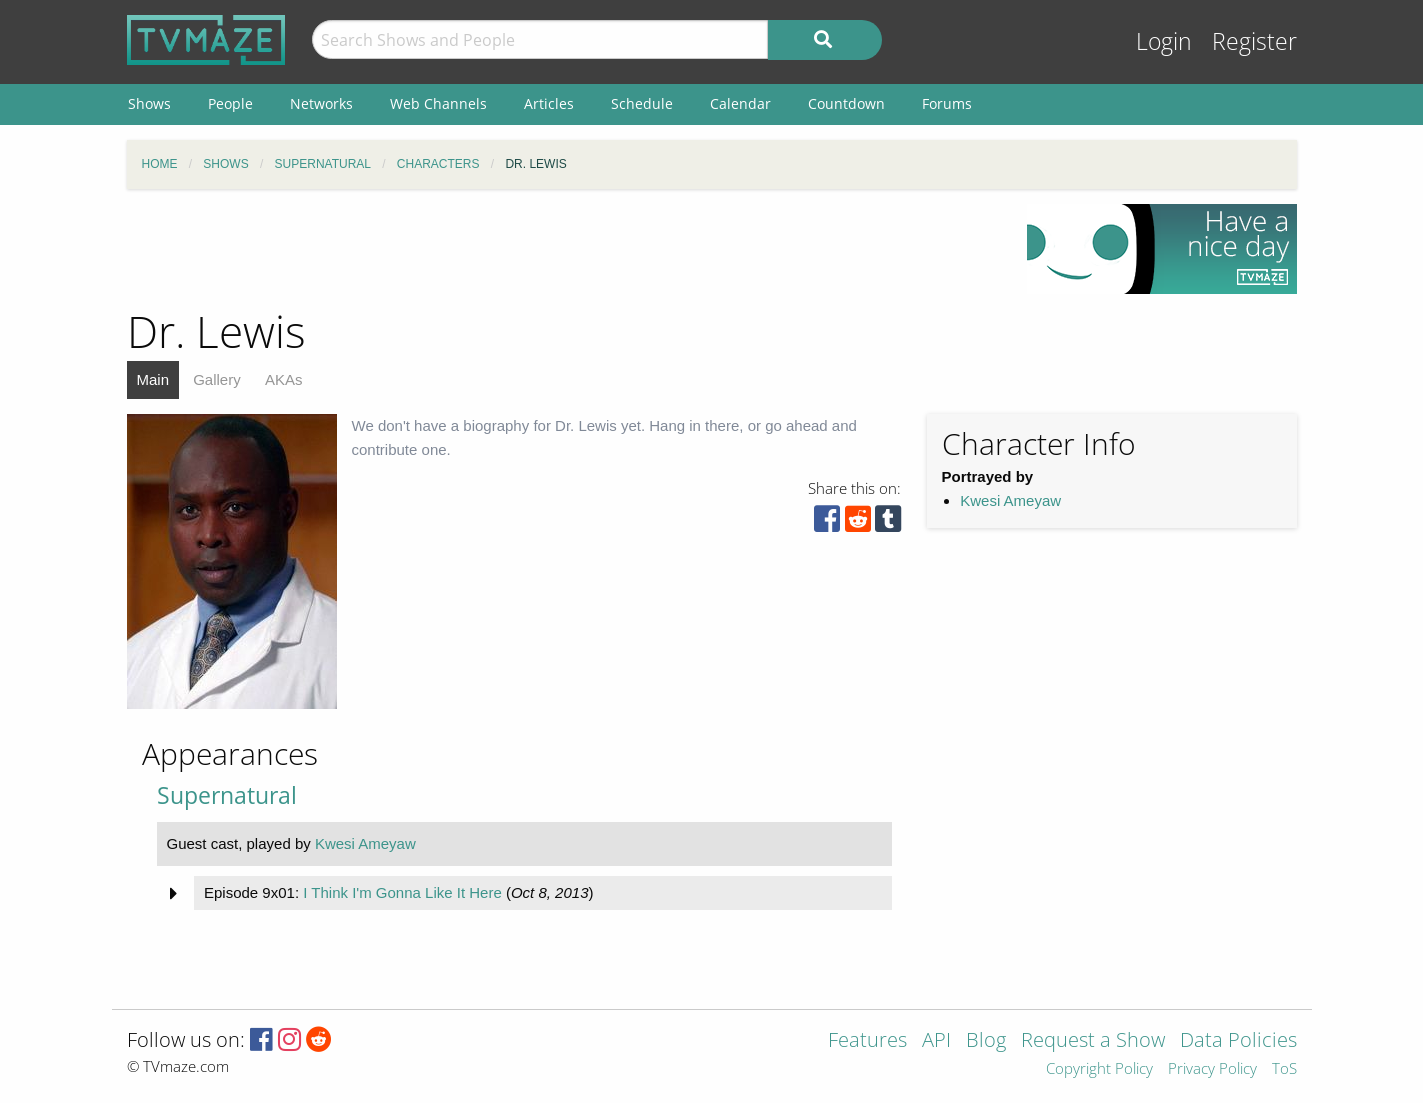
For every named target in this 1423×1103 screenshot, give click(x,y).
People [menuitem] (230, 103)
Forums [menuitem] (947, 103)
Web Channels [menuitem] (438, 103)
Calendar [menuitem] (740, 103)
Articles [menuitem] (549, 103)
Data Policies (1238, 1041)
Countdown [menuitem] (846, 103)
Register (1254, 41)
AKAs (284, 379)
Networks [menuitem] (321, 103)
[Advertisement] (562, 249)
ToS (1284, 1069)
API (936, 1041)
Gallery (217, 379)
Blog (986, 1041)
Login (1164, 41)
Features (867, 1041)
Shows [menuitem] (149, 103)
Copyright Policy (1099, 1069)
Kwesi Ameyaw (1010, 500)
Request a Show (1093, 1041)
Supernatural (227, 795)
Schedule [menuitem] (642, 103)
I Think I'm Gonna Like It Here (402, 892)
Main (153, 379)
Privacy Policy (1212, 1069)
